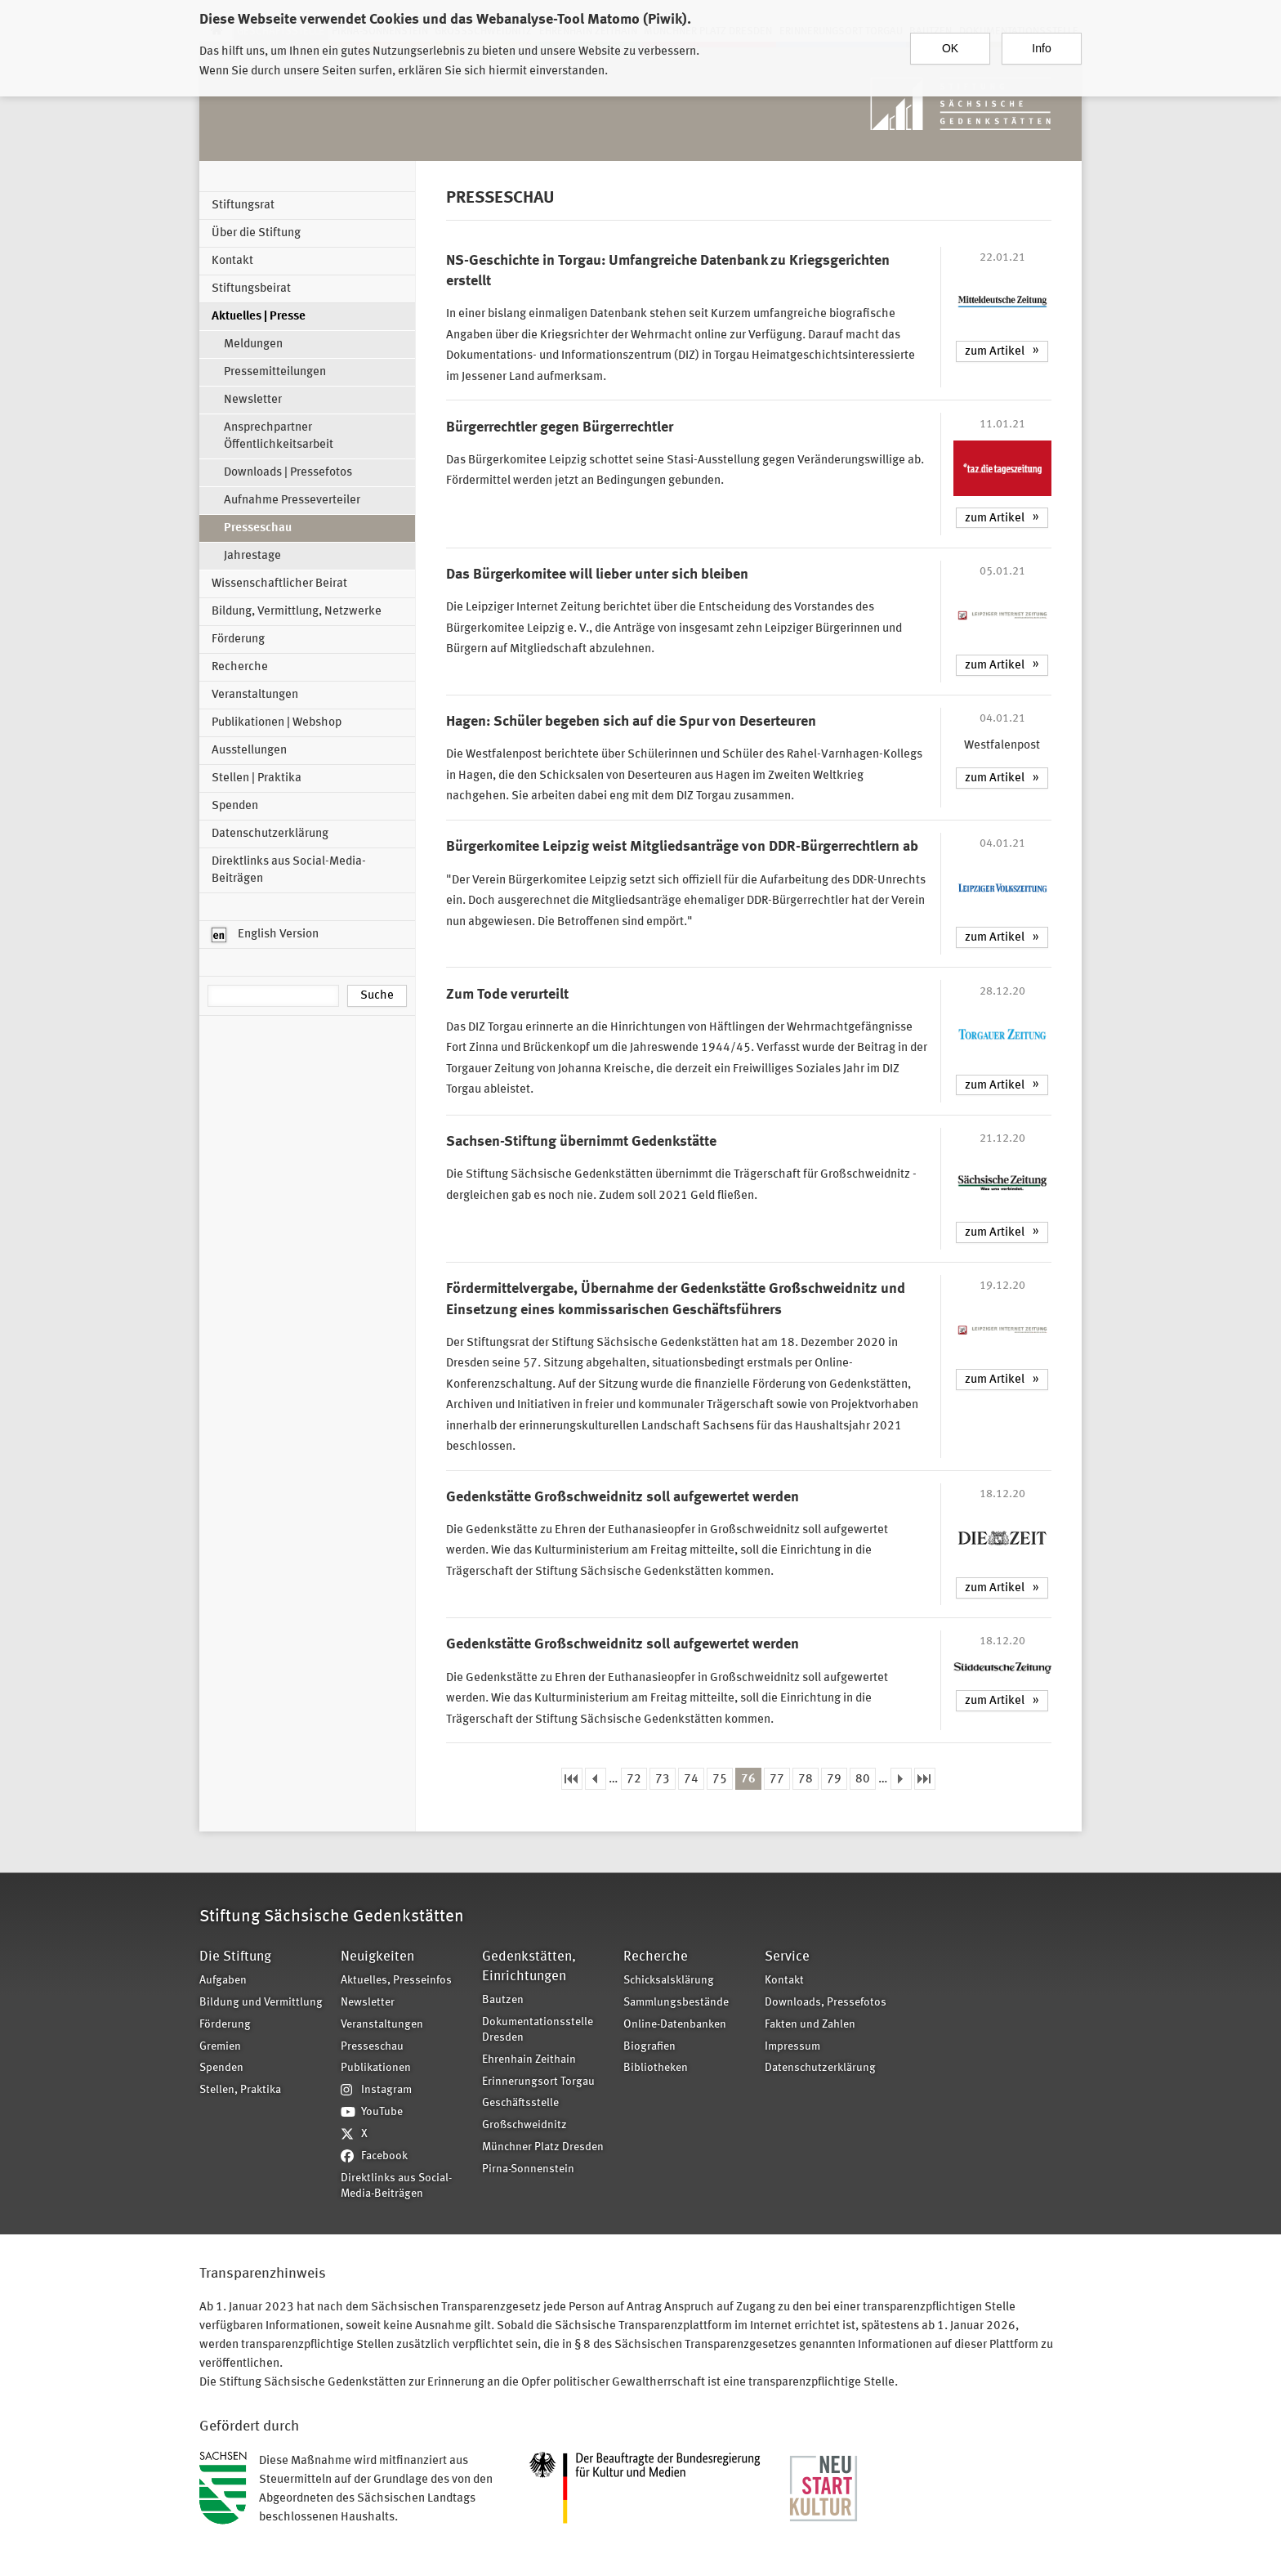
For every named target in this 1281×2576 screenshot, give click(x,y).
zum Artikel (994, 352)
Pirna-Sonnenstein (528, 2169)
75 (719, 1779)
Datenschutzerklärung (270, 834)
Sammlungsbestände (676, 2002)
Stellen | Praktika (256, 778)
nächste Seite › (901, 1779)
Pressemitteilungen (275, 372)
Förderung (238, 639)
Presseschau (258, 528)
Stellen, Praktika (240, 2090)
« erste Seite (571, 1779)
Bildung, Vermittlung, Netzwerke (297, 612)
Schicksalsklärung (668, 1980)
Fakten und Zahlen (810, 2024)
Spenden (235, 806)
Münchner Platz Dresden (543, 2147)
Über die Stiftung (256, 233)
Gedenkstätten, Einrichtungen (529, 1966)
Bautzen (503, 2000)
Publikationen (376, 2068)
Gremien (220, 2047)
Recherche (240, 667)
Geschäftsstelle (520, 2103)
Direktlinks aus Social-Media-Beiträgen (289, 870)
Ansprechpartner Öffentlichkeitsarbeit (278, 436)
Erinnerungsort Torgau (538, 2082)
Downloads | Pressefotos (288, 473)
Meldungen (253, 344)
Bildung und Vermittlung (261, 2002)
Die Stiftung (235, 1957)
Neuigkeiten (377, 1957)
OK (950, 48)
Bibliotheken (655, 2068)
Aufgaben (223, 1980)
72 (634, 1779)
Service (787, 1957)
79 (834, 1779)
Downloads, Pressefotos (825, 2002)
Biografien (649, 2047)
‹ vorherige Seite (595, 1779)
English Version (265, 935)
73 (662, 1779)
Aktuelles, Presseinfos (396, 1980)
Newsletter (253, 400)
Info (1041, 48)
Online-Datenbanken (674, 2024)
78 (805, 1779)
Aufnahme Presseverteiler (292, 500)
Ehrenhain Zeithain (529, 2060)
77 (777, 1779)
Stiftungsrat (243, 205)
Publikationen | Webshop (276, 723)
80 (862, 1779)
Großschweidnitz (524, 2125)
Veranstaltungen (255, 695)
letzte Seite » (924, 1779)
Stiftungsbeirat (251, 289)
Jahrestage (252, 556)
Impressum (792, 2047)
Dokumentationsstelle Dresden (537, 2030)
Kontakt (232, 261)
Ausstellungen (249, 751)
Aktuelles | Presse (259, 317)
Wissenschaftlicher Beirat (279, 584)
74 (691, 1779)
